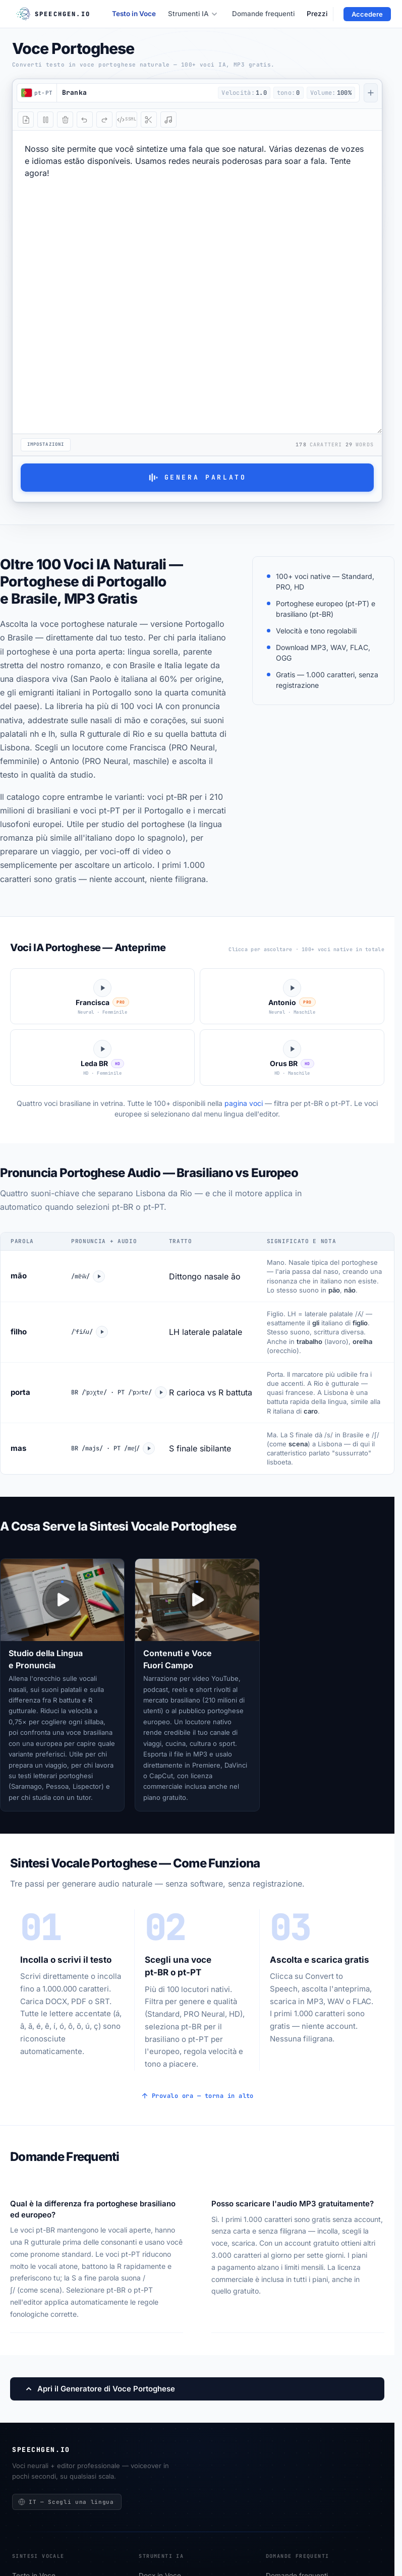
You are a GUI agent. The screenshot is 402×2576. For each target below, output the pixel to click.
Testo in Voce (134, 14)
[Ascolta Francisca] (102, 992)
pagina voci (243, 1098)
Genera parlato (197, 476)
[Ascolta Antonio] (292, 992)
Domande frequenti (263, 14)
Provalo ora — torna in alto (197, 2091)
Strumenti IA (192, 14)
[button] (134, 93)
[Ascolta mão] (98, 1272)
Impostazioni (45, 443)
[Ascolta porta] (169, 1388)
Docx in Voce (160, 2571)
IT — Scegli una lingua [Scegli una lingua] (66, 2497)
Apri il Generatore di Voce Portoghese (99, 2384)
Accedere (367, 14)
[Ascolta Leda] (102, 1053)
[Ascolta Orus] (292, 1053)
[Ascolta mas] (151, 1444)
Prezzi (317, 14)
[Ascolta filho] (105, 1327)
